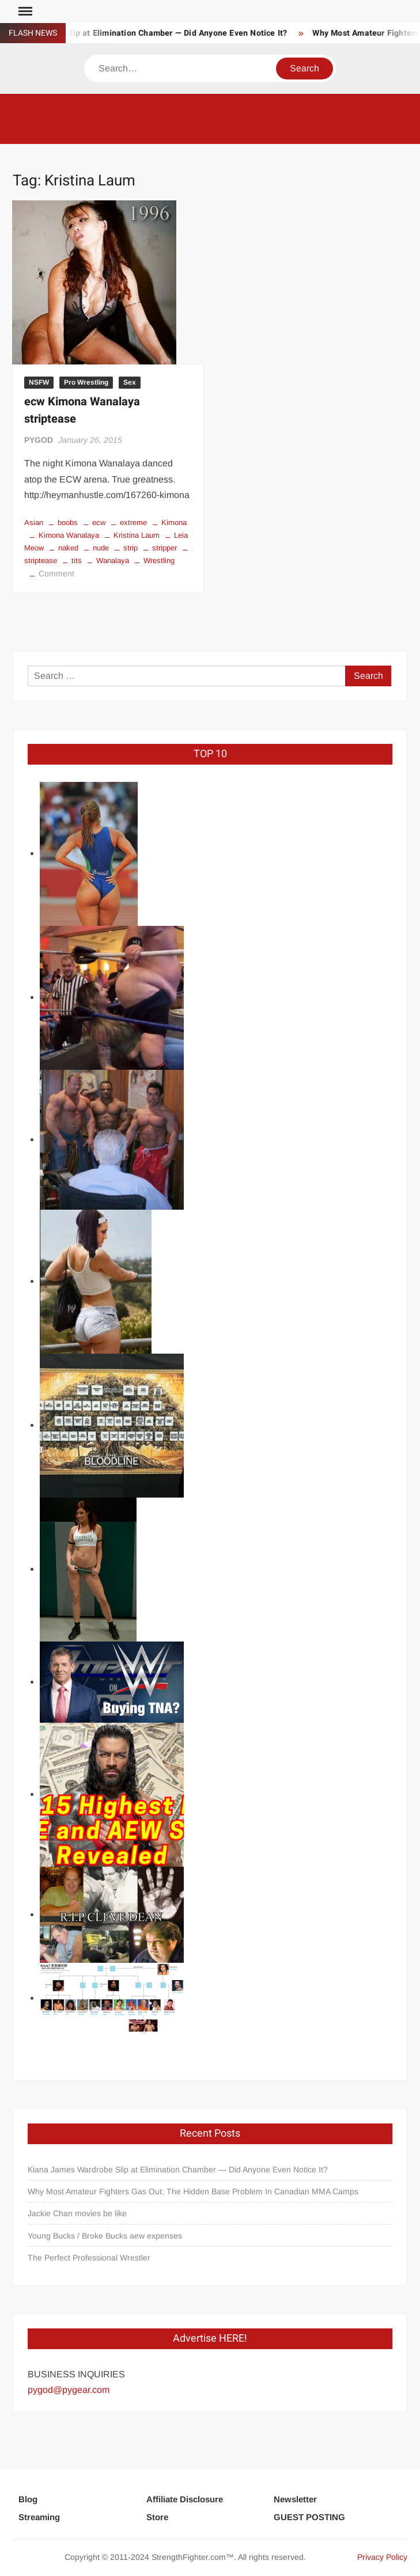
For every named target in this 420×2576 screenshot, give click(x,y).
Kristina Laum (136, 535)
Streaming (39, 2517)
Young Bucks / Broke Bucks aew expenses (105, 2235)
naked (68, 548)
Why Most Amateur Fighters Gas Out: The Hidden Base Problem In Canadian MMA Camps (193, 2191)
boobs (68, 522)
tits (76, 560)
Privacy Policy (382, 2557)
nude (101, 548)
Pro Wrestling (86, 382)
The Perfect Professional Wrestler (89, 2257)
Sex (129, 382)
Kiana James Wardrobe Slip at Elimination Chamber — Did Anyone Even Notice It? (178, 2169)
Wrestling (159, 560)
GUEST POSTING (309, 2517)
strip (130, 548)
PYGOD (38, 439)
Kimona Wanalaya (69, 535)
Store (157, 2517)
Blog (27, 2499)
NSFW (39, 382)
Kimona (174, 522)
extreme (133, 522)
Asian (33, 522)
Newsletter (295, 2499)
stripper (164, 548)
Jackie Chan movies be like (77, 2213)
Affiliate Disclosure (184, 2499)
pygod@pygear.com (68, 2390)
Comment (56, 573)
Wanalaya (112, 560)
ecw (98, 522)
